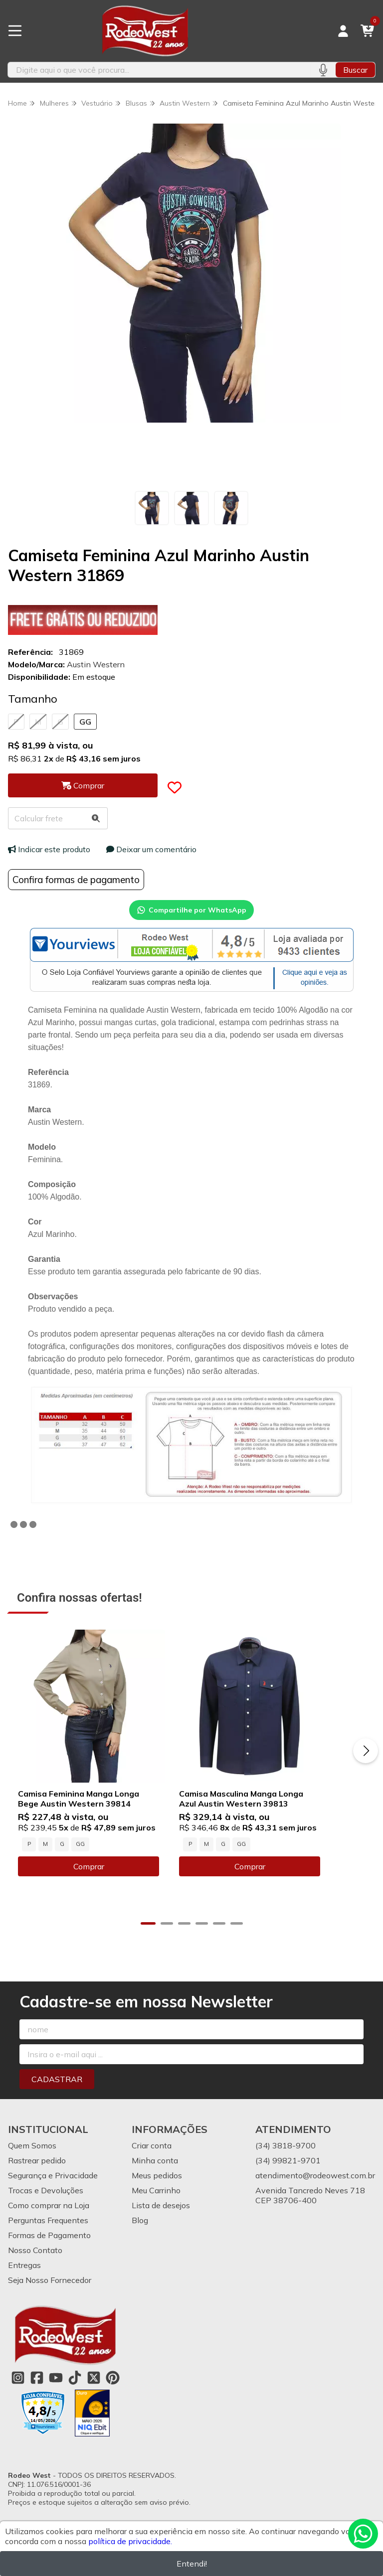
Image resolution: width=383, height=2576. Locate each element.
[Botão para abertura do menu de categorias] (14, 30)
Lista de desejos (161, 2218)
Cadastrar (56, 2092)
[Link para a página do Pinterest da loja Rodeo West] (113, 2390)
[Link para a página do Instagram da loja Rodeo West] (18, 2390)
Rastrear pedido (37, 2173)
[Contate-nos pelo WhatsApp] (363, 2534)
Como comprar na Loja (48, 2218)
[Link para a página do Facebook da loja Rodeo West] (37, 2390)
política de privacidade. (130, 2541)
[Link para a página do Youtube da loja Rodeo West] (56, 2390)
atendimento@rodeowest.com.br (315, 2188)
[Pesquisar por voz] (323, 69)
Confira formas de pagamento (76, 880)
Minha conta (155, 2173)
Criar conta (152, 2158)
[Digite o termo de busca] (159, 69)
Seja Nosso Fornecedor (49, 2292)
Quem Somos (32, 2158)
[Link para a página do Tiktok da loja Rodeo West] (75, 2390)
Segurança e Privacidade (53, 2188)
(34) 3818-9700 (285, 2158)
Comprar (99, 1889)
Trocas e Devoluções (45, 2203)
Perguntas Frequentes (48, 2233)
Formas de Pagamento (49, 2248)
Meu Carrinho (156, 2203)
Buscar (355, 70)
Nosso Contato (35, 2263)
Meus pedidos (157, 2188)
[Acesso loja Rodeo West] (343, 30)
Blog (140, 2233)
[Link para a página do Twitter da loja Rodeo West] (94, 2390)
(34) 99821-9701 (288, 2173)
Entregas (24, 2277)
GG (85, 722)
